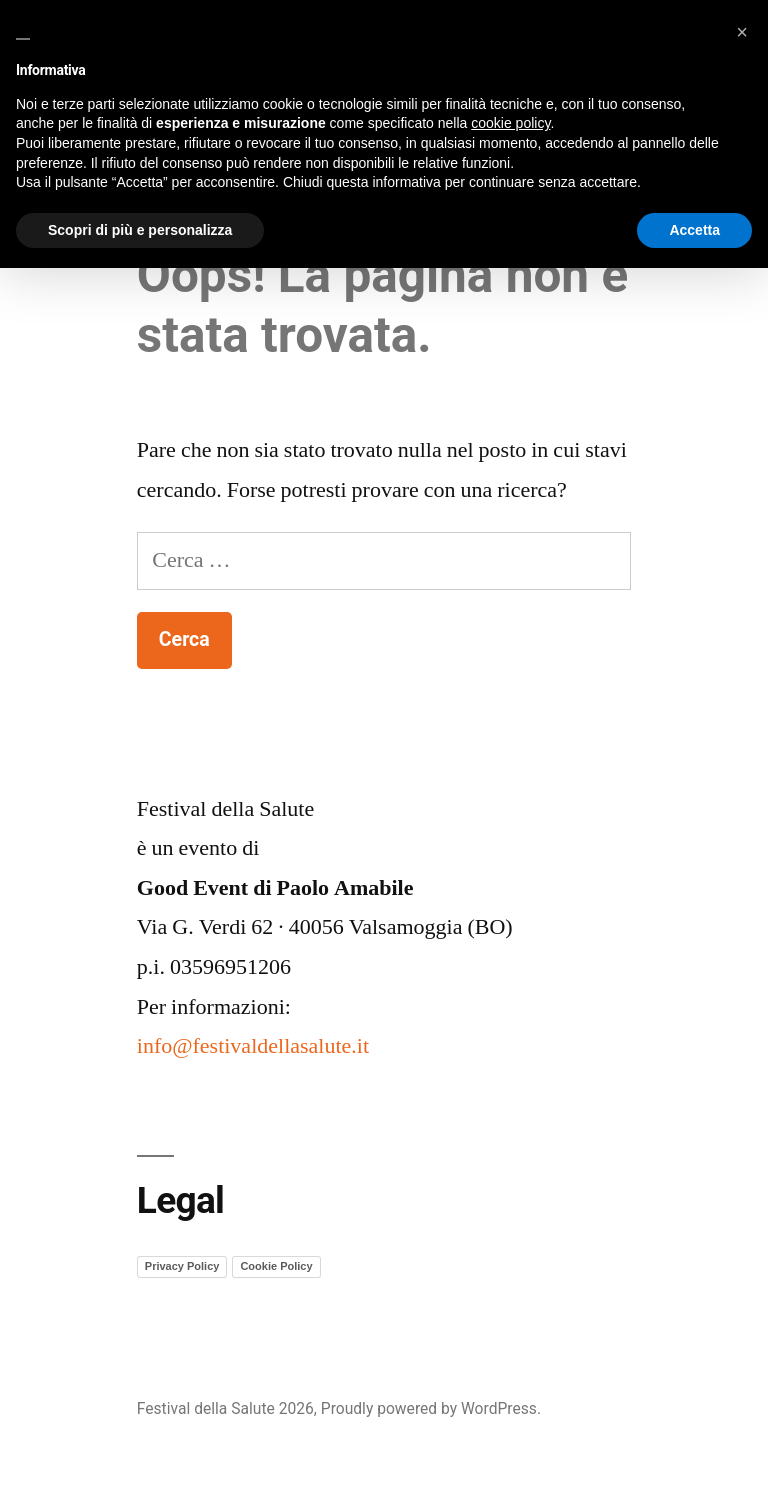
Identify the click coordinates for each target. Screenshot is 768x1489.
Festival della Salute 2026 (225, 1408)
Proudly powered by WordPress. (431, 1408)
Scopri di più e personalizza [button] (140, 230)
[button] (742, 32)
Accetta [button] (694, 230)
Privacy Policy (182, 1266)
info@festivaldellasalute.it (253, 1046)
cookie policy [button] (510, 123)
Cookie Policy (276, 1266)
